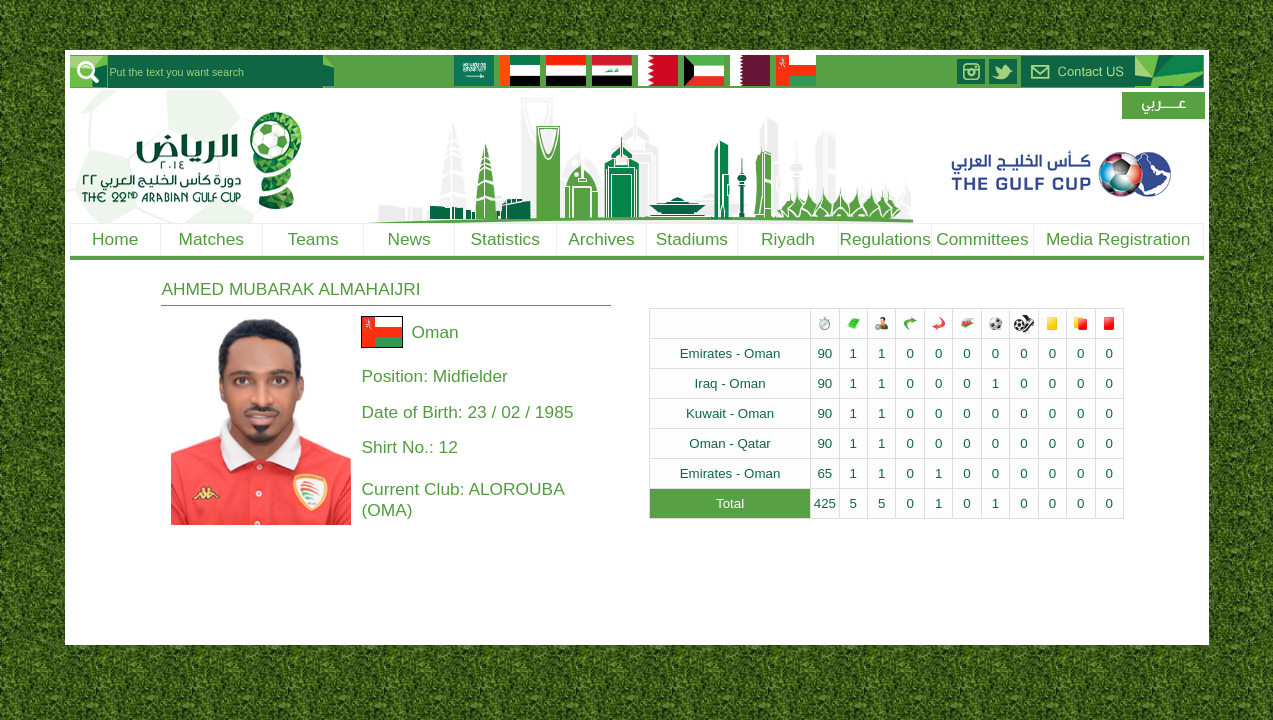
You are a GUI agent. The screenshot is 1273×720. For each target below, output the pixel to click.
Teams (313, 239)
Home (115, 239)
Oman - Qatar (729, 443)
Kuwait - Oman (730, 413)
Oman (434, 332)
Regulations (885, 239)
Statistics (505, 239)
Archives (601, 239)
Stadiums (692, 239)
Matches (212, 239)
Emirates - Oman (730, 353)
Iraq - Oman (730, 383)
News (408, 239)
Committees (982, 239)
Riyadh (788, 239)
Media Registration (1118, 239)
